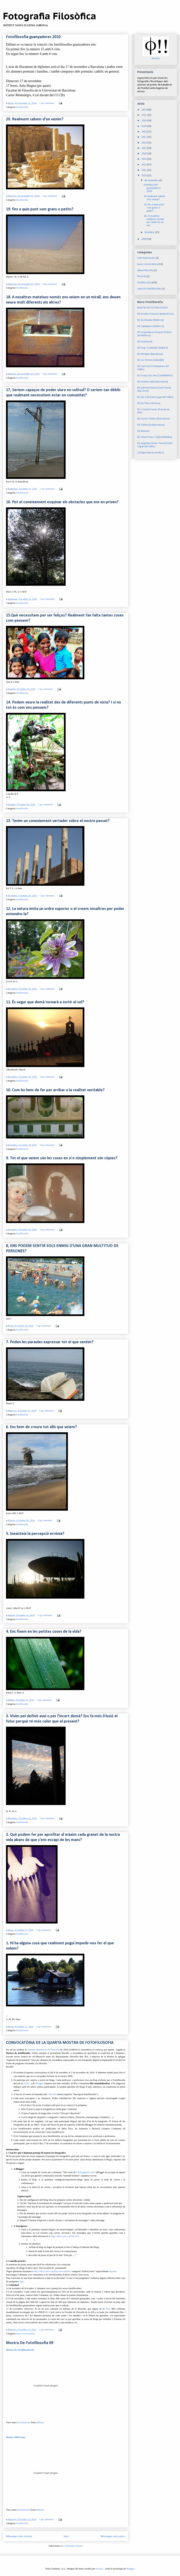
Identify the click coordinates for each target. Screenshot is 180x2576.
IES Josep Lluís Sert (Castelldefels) (155, 375)
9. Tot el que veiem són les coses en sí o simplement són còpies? (61, 1158)
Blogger (39, 2083)
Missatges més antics (112, 2536)
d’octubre (149, 232)
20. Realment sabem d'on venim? (34, 119)
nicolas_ (100, 2568)
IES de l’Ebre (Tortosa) (148, 403)
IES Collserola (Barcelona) (151, 425)
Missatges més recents (19, 2536)
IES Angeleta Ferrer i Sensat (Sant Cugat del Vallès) (154, 445)
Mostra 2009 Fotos (15, 2437)
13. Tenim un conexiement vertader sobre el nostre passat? (58, 821)
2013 (144, 159)
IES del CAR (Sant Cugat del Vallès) (155, 397)
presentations (23, 2422)
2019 (144, 126)
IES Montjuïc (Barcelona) (150, 354)
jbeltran (40, 2422)
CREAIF (52, 2094)
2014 (144, 153)
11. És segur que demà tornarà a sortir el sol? (45, 1002)
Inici (66, 2536)
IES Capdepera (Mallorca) (150, 326)
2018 (144, 131)
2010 (144, 175)
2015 (144, 148)
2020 (144, 120)
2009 (144, 239)
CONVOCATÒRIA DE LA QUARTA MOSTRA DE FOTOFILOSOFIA (59, 2043)
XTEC (27, 2083)
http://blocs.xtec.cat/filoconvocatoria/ (52, 2271)
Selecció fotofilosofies (149, 288)
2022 (144, 109)
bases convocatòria (25, 2333)
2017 (144, 137)
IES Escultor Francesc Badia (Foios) (155, 314)
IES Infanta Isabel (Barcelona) (152, 381)
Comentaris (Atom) (73, 2545)
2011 (144, 170)
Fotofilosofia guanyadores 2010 (33, 37)
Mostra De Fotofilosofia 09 (29, 2343)
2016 (144, 142)
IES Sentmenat (144, 341)
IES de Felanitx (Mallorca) (150, 320)
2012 (144, 164)
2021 (144, 115)
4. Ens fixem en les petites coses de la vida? (43, 1632)
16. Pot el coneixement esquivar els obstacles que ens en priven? (62, 502)
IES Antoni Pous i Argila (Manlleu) (154, 437)
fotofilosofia (22, 107)
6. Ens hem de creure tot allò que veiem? (41, 1427)
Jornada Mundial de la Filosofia (43, 2049)
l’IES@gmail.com (85, 2172)
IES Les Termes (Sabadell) (150, 360)
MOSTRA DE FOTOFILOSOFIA (152, 307)
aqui (21, 2281)
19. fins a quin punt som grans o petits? (40, 209)
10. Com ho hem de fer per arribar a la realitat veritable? (55, 1090)
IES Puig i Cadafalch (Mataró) (152, 347)
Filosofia (141, 276)
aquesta (112, 2271)
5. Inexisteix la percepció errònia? (35, 1534)
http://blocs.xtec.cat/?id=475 (65, 2236)
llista (108, 2308)
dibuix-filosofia (145, 270)
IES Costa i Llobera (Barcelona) (153, 418)
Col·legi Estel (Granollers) (150, 452)
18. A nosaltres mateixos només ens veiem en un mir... (154, 221)
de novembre (151, 180)
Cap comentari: (47, 103)
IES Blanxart (143, 431)
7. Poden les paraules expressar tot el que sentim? (50, 1342)
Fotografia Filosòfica (49, 16)
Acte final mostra (146, 258)
